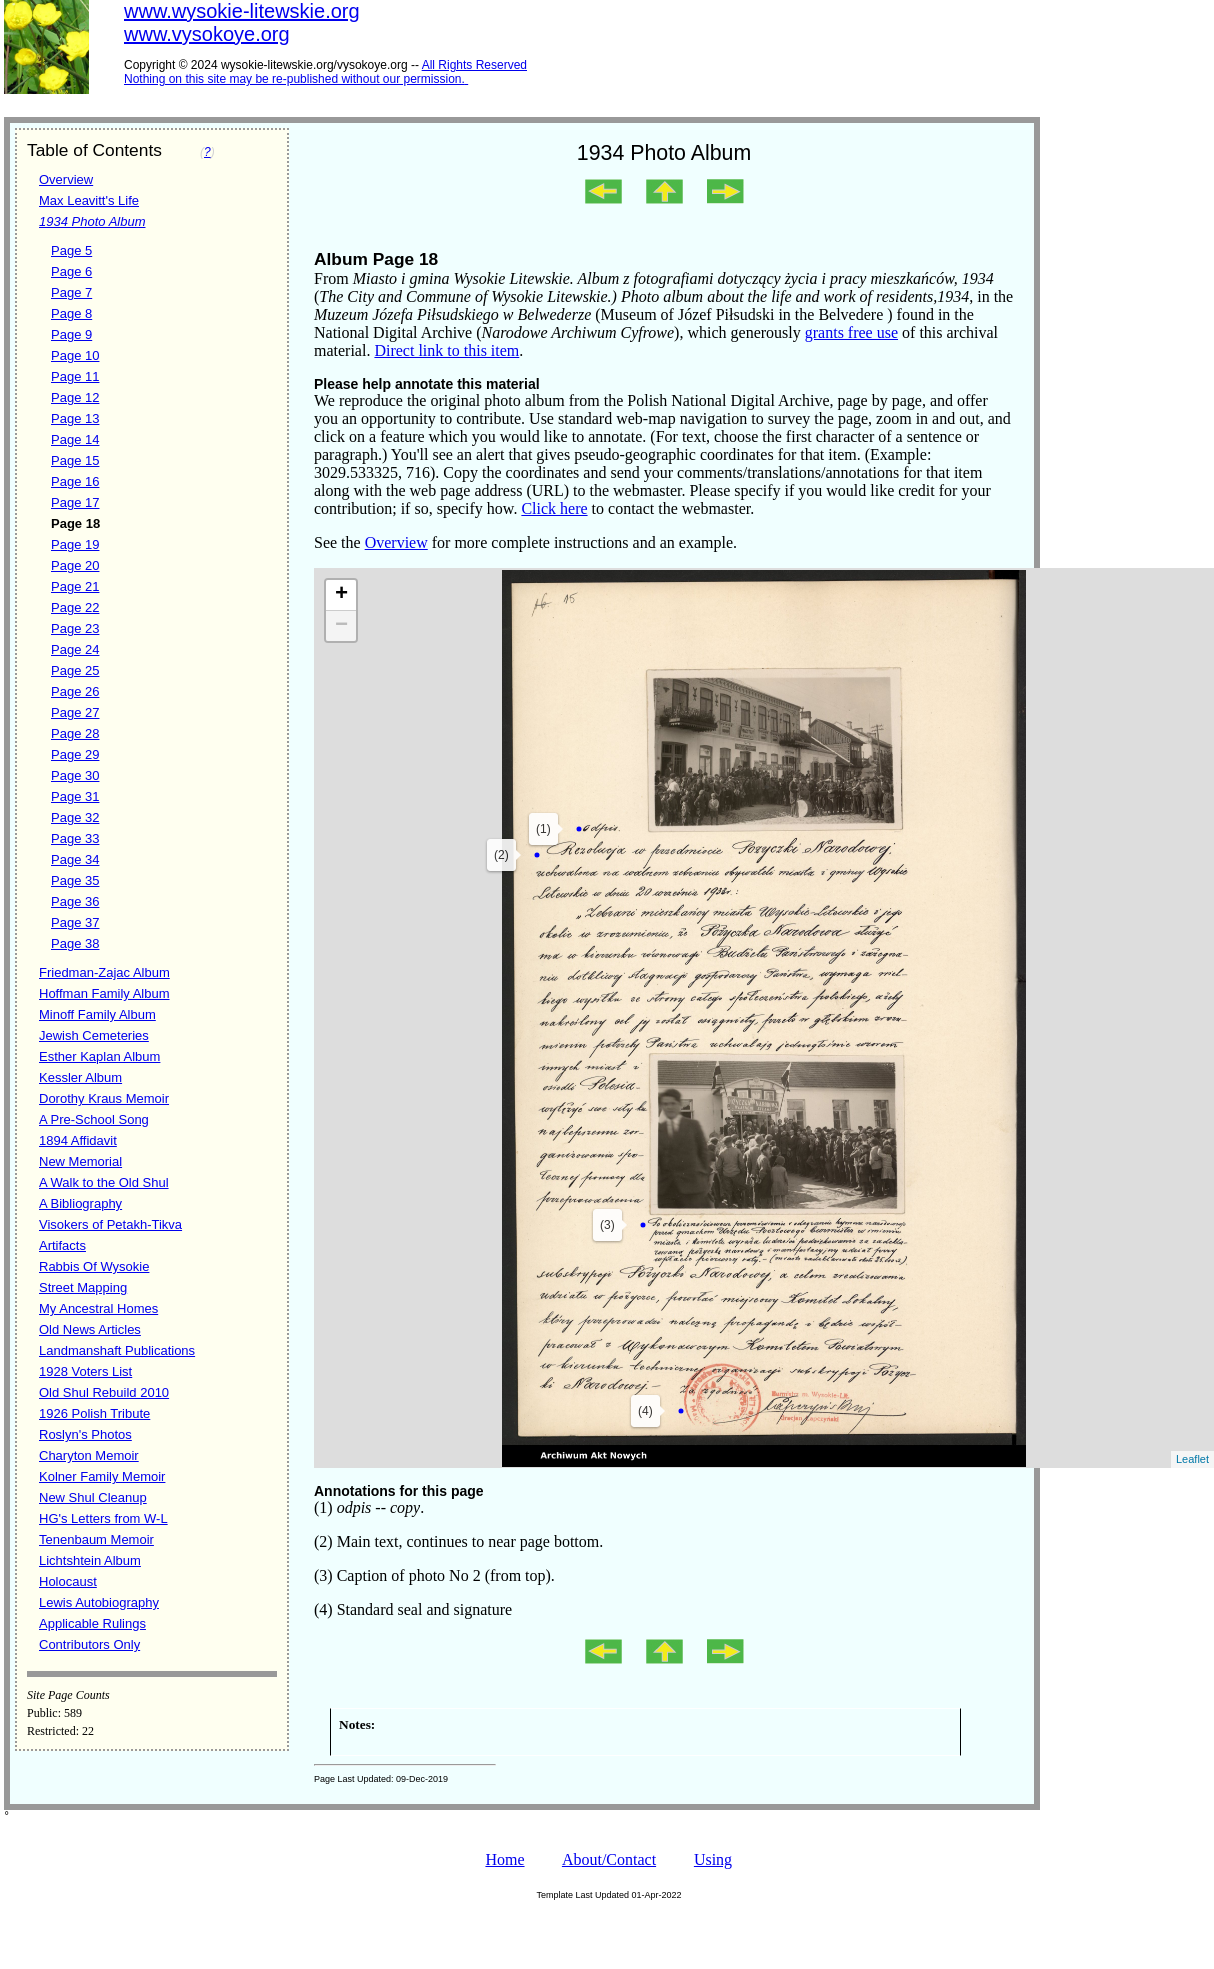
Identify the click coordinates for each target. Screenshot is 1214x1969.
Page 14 (75, 439)
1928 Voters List (85, 1371)
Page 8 (71, 313)
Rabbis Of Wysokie (94, 1266)
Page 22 (75, 607)
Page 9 (71, 334)
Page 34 (75, 859)
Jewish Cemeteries (94, 1035)
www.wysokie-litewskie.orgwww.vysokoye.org (242, 22)
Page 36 (75, 901)
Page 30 (75, 775)
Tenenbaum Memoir (96, 1539)
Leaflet (1192, 1459)
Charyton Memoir (89, 1455)
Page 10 (75, 355)
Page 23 (75, 628)
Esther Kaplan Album (99, 1056)
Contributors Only (89, 1644)
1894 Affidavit (78, 1140)
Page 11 (75, 376)
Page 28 (75, 733)
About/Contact (609, 1859)
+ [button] (341, 595)
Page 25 (75, 670)
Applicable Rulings (92, 1623)
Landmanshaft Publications (117, 1350)
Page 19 (75, 544)
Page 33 (75, 838)
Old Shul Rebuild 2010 (104, 1392)
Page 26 (75, 691)
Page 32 (75, 817)
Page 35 (75, 880)
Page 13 (75, 418)
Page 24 (75, 649)
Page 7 (71, 292)
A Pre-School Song (94, 1119)
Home (504, 1859)
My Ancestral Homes (98, 1308)
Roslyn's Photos (85, 1434)
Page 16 (75, 481)
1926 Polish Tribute (94, 1413)
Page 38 (75, 943)
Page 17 (75, 502)
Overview (66, 179)
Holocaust (68, 1581)
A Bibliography (80, 1203)
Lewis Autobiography (99, 1602)
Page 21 (75, 586)
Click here (554, 508)
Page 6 (71, 271)
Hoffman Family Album (104, 993)
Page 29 (75, 754)
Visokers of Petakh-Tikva (110, 1224)
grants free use (851, 332)
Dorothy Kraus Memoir (104, 1098)
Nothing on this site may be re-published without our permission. (294, 79)
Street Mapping (83, 1287)
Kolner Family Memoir (102, 1476)
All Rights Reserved (474, 65)
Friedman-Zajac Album (104, 972)
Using (713, 1859)
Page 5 (71, 250)
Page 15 (75, 460)
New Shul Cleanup (93, 1497)
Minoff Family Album (97, 1014)
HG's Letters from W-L (103, 1518)
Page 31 (75, 796)
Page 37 (75, 922)
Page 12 (75, 397)
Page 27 (75, 712)
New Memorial (80, 1161)
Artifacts (62, 1245)
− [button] (341, 626)
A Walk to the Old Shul (104, 1182)
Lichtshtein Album (90, 1560)
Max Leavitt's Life (89, 200)
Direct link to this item (446, 350)
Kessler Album (80, 1077)
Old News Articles (90, 1329)
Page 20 (75, 565)
